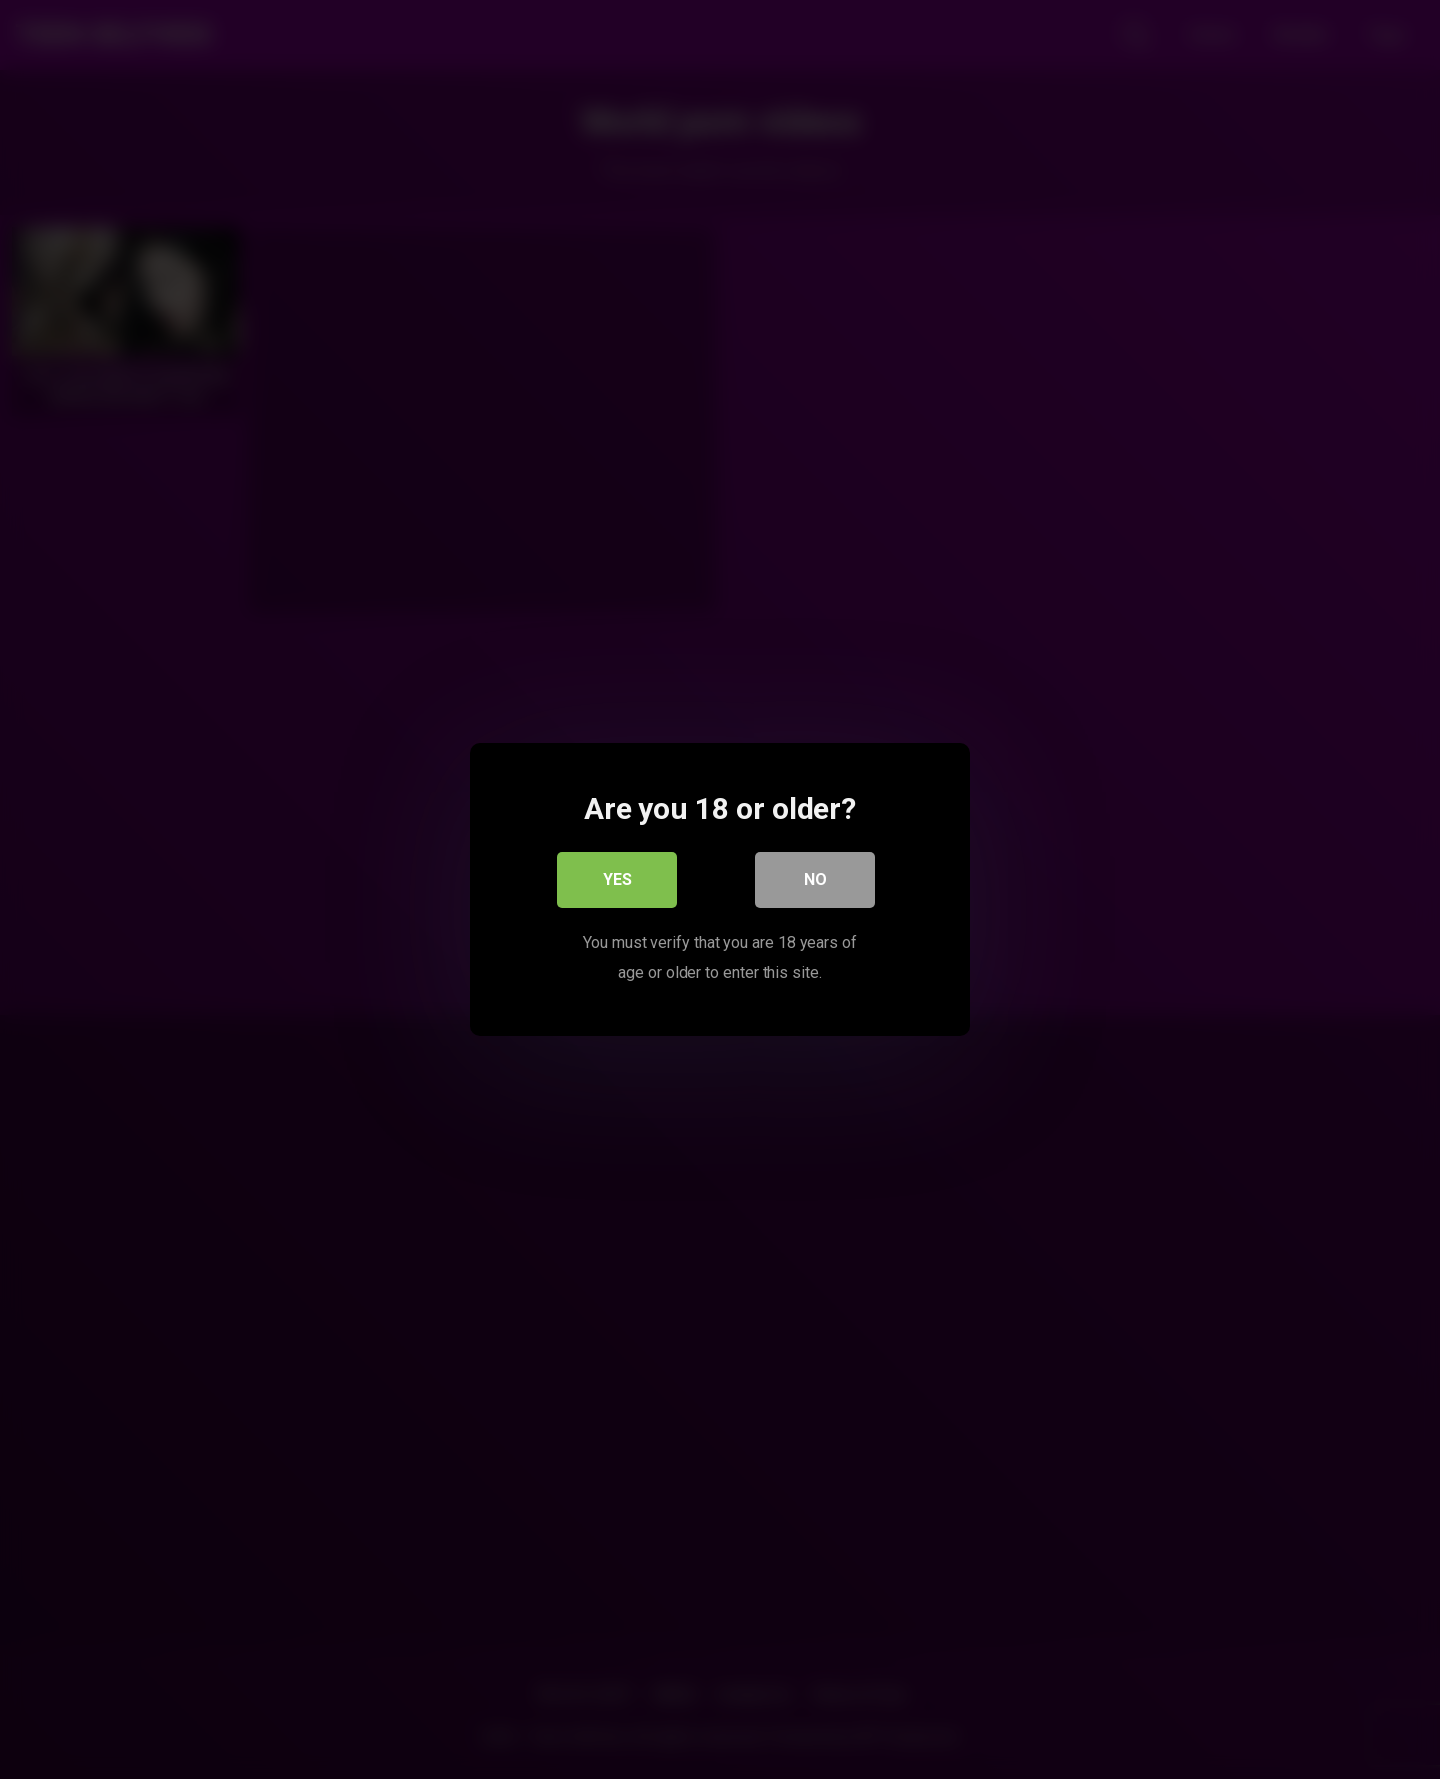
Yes (617, 879)
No (815, 879)
